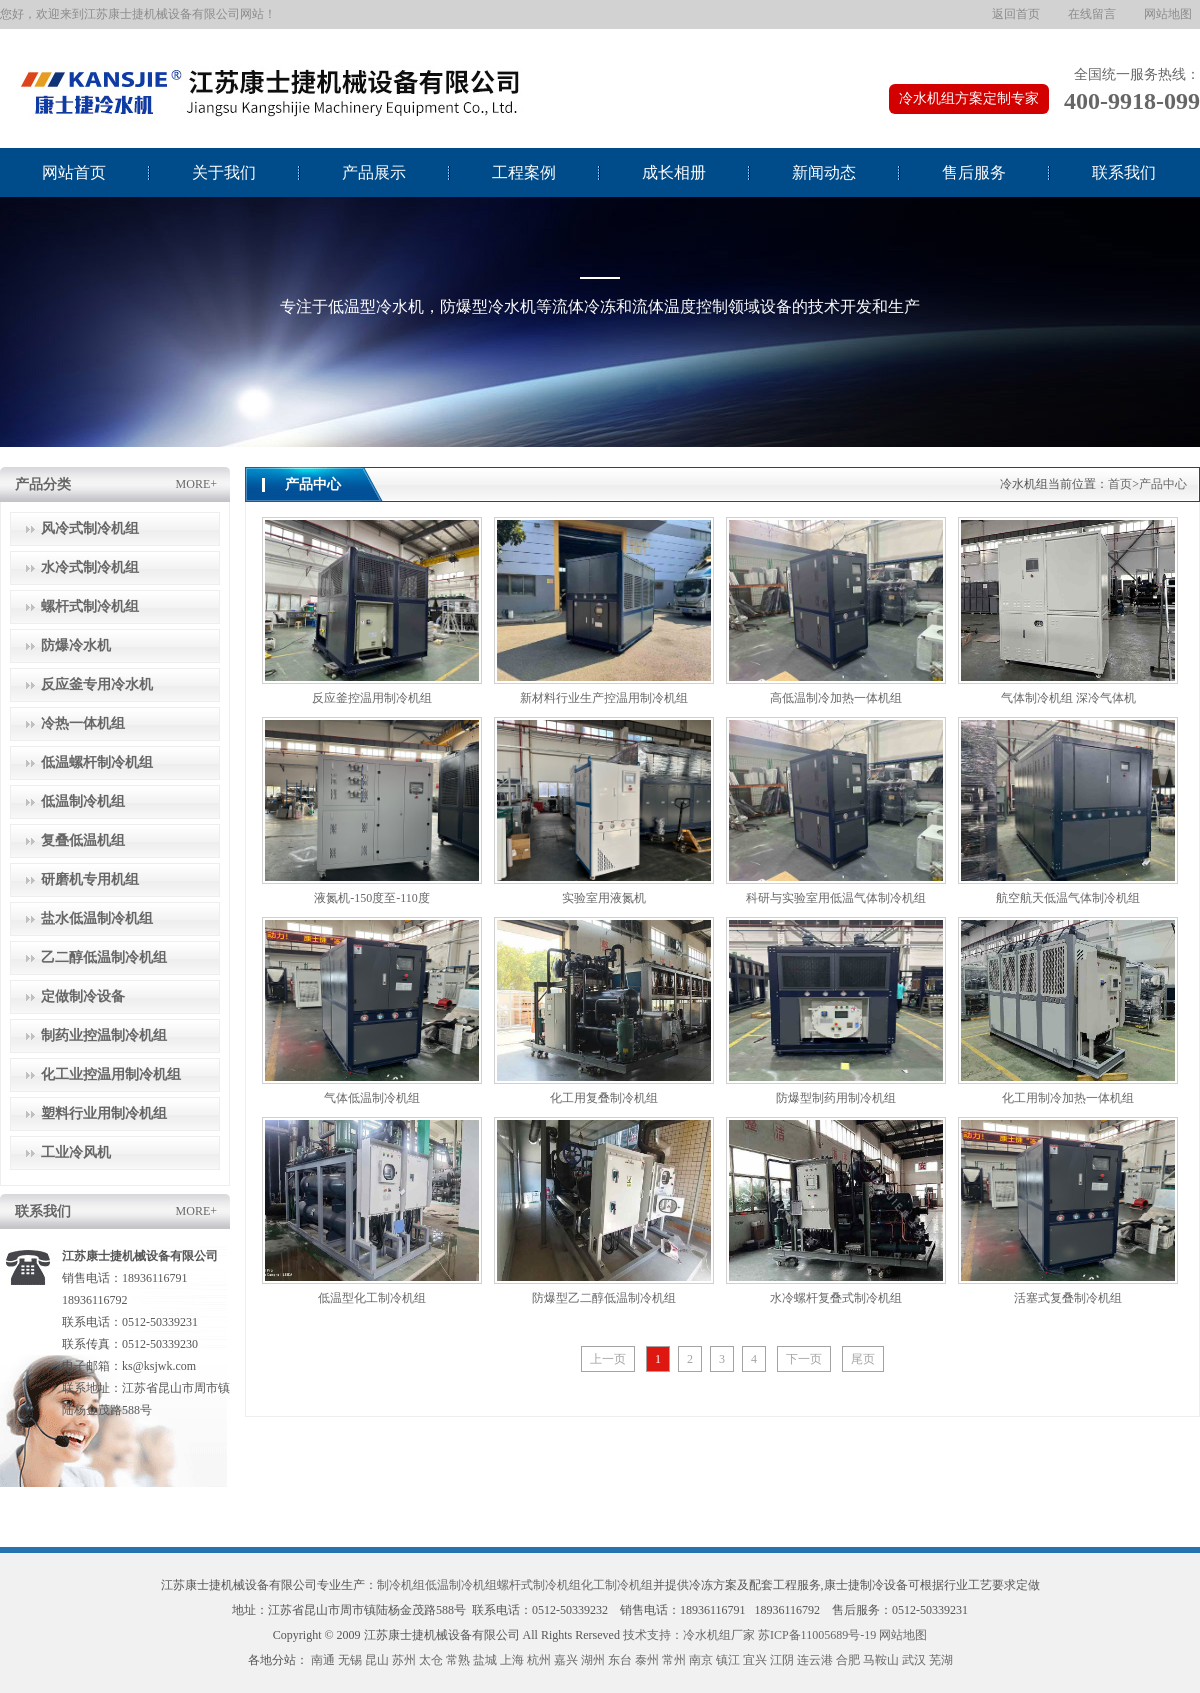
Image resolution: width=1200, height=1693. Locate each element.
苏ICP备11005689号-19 (817, 1635)
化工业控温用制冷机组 (111, 1074)
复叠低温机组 (83, 840)
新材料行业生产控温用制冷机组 (604, 698)
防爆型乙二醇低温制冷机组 (604, 1298)
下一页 (804, 1359)
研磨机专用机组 (90, 879)
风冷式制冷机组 (90, 528)
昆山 (377, 1660)
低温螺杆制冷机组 (97, 762)
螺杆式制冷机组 (90, 606)
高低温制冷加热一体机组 (836, 698)
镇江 (728, 1660)
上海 (512, 1660)
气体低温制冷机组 (372, 1098)
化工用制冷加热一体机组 (1068, 1098)
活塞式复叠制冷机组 (1068, 1298)
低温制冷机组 (83, 801)
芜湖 (941, 1660)
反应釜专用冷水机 (97, 684)
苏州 (404, 1660)
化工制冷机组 (617, 1585)
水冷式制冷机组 (90, 567)
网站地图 (1168, 14)
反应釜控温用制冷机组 (372, 698)
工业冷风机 (76, 1152)
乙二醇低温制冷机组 (104, 957)
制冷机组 (401, 1585)
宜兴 (755, 1660)
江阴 (782, 1660)
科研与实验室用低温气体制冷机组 (836, 898)
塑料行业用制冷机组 (104, 1113)
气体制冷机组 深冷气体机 (1068, 698)
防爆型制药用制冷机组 (836, 1098)
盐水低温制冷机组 (97, 918)
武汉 (914, 1660)
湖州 (593, 1660)
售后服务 (974, 172)
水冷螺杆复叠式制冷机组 (836, 1298)
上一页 (608, 1359)
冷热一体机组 (83, 723)
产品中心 (313, 484)
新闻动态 (824, 172)
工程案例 (524, 172)
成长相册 (674, 172)
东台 (620, 1660)
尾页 (863, 1359)
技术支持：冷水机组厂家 (689, 1635)
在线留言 (1092, 14)
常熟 (458, 1660)
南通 (323, 1660)
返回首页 (1016, 14)
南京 (701, 1660)
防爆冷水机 (76, 645)
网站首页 (74, 172)
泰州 (647, 1660)
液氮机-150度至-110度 (372, 898)
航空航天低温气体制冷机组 (1068, 898)
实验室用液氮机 (604, 898)
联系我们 (1124, 172)
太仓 (431, 1660)
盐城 (485, 1660)
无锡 (350, 1660)
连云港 (815, 1660)
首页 (1120, 484)
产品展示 (374, 172)
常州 (674, 1660)
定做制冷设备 (83, 996)
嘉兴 (566, 1660)
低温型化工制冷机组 (372, 1298)
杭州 (539, 1660)
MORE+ (196, 484)
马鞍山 (881, 1660)
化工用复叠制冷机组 (604, 1098)
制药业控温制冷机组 (104, 1035)
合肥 (848, 1660)
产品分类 (43, 484)
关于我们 (224, 172)
